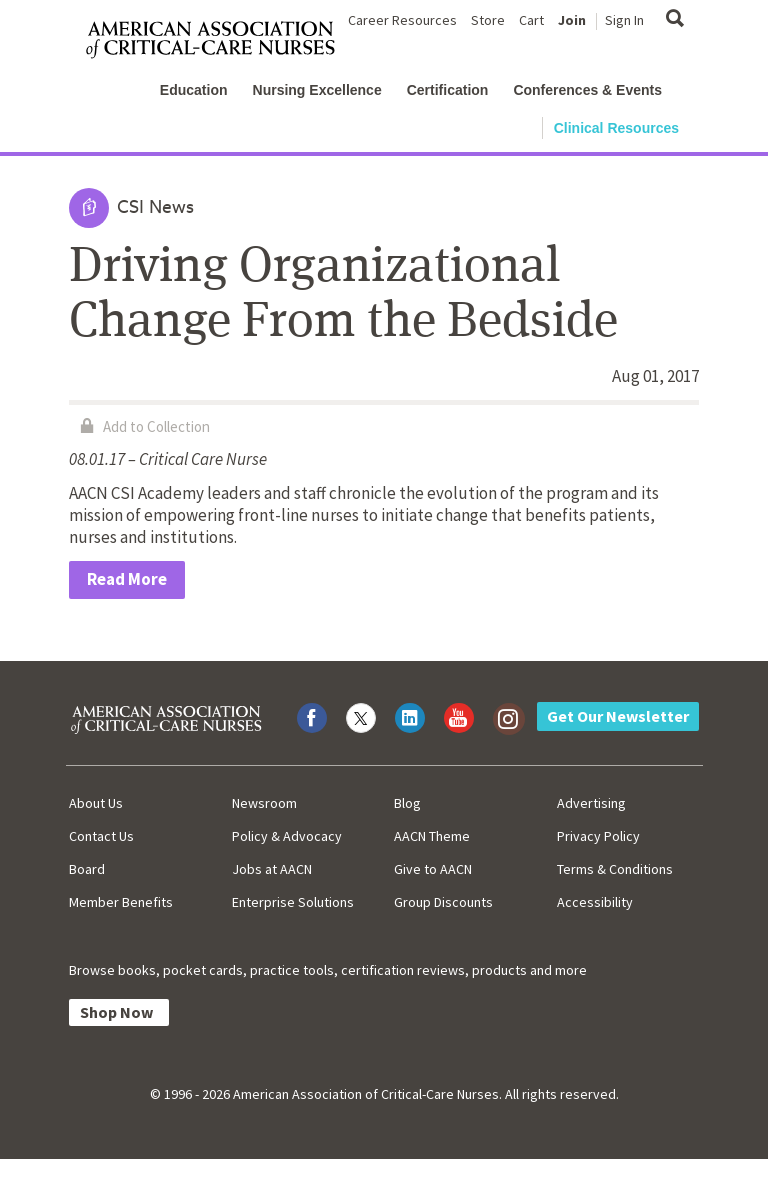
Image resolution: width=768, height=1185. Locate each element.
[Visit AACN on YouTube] (459, 718)
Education (194, 90)
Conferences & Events (587, 90)
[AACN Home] (218, 40)
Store (488, 20)
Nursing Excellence (317, 90)
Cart (531, 20)
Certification (448, 90)
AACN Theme (432, 836)
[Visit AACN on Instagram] (508, 718)
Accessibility (595, 902)
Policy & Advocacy (287, 836)
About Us (96, 803)
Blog (407, 803)
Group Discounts (443, 902)
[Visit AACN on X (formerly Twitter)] (361, 718)
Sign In (624, 20)
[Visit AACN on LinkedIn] (410, 718)
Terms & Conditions (615, 869)
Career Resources (402, 20)
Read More (127, 579)
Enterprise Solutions (293, 902)
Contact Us (101, 836)
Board (87, 869)
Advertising (591, 803)
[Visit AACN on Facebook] (312, 718)
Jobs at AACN (272, 869)
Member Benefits (121, 902)
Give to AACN (433, 869)
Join (572, 20)
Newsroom (264, 803)
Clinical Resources (616, 128)
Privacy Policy (598, 836)
